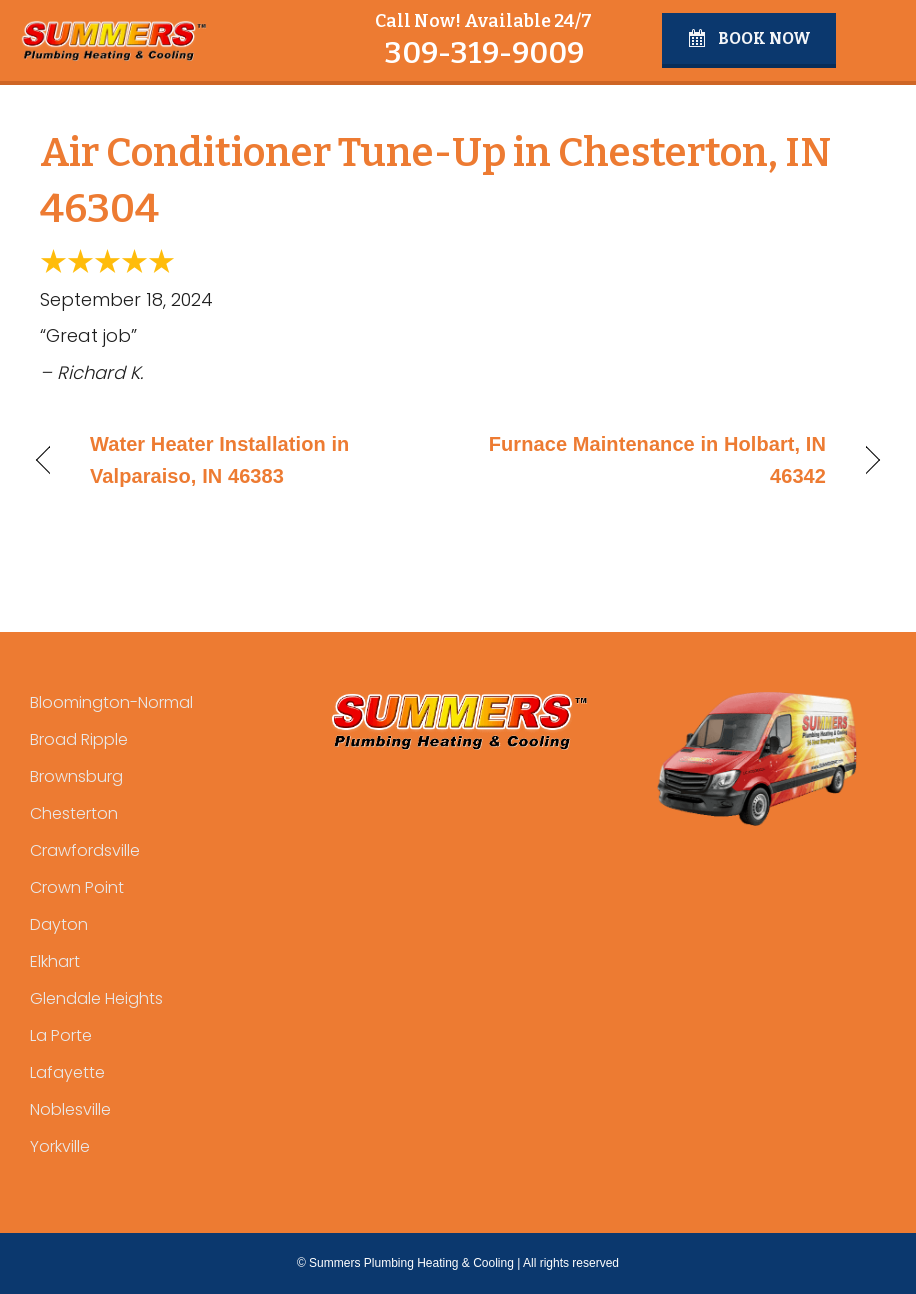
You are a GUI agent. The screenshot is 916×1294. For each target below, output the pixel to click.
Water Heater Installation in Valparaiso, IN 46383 (219, 460)
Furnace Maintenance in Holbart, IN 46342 (654, 460)
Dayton (59, 924)
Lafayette (67, 1072)
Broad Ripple (79, 739)
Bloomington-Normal (111, 702)
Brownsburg (76, 776)
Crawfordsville (85, 850)
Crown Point (77, 887)
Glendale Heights (96, 998)
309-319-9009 (484, 53)
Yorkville (60, 1146)
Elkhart (55, 961)
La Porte (61, 1035)
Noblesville (70, 1109)
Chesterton (74, 813)
